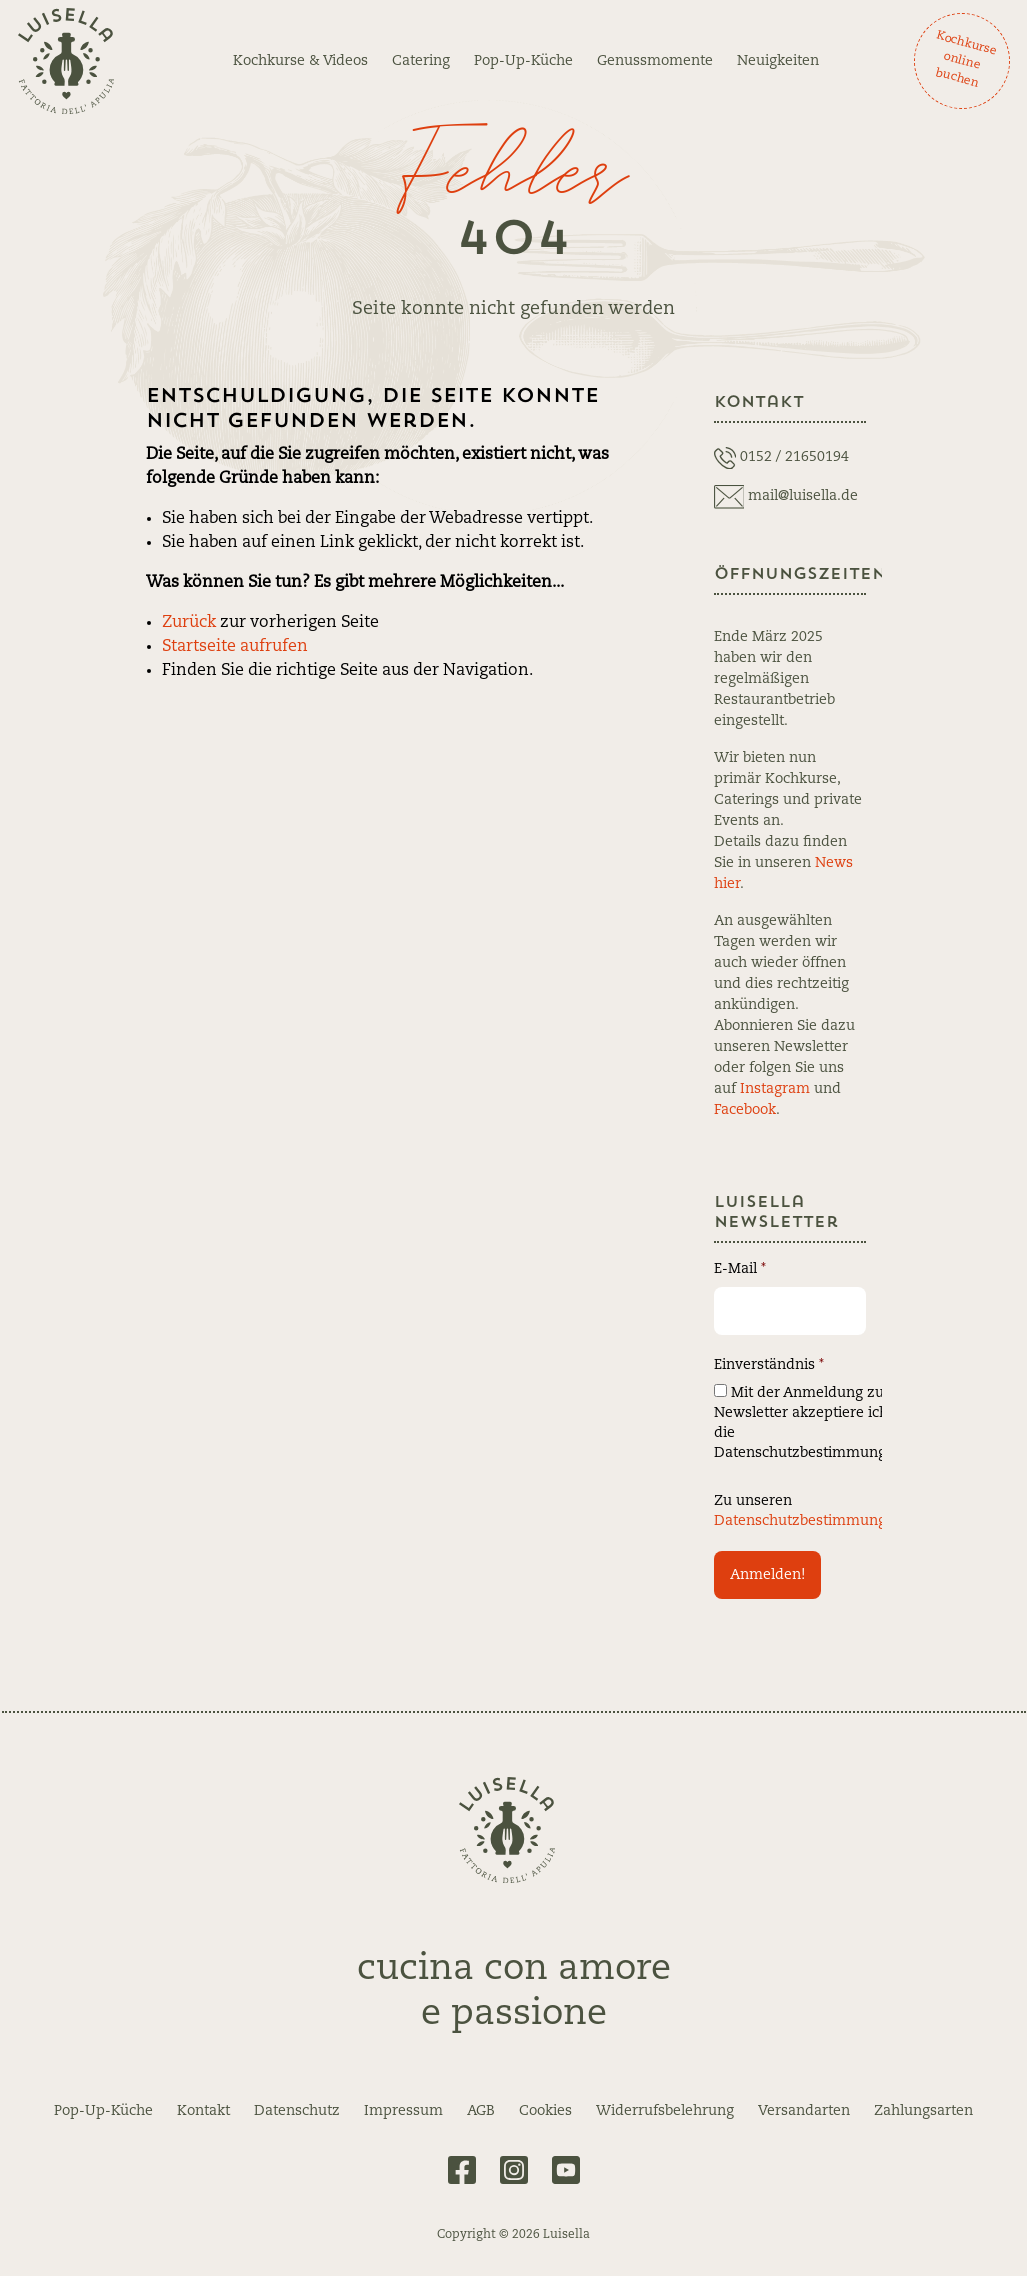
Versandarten (804, 2111)
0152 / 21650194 (794, 457)
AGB (481, 2111)
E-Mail (740, 1269)
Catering (421, 61)
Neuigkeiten (778, 61)
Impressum (403, 2111)
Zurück (189, 623)
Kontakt (203, 2111)
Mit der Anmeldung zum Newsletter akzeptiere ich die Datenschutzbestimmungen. (810, 1422)
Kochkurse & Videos (300, 61)
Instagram (775, 1089)
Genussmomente (655, 61)
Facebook (745, 1110)
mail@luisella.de (803, 496)
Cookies (545, 2111)
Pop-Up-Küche (523, 61)
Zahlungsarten (923, 2111)
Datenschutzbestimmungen (808, 1521)
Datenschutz (297, 2111)
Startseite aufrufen (235, 647)
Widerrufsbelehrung (665, 2111)
